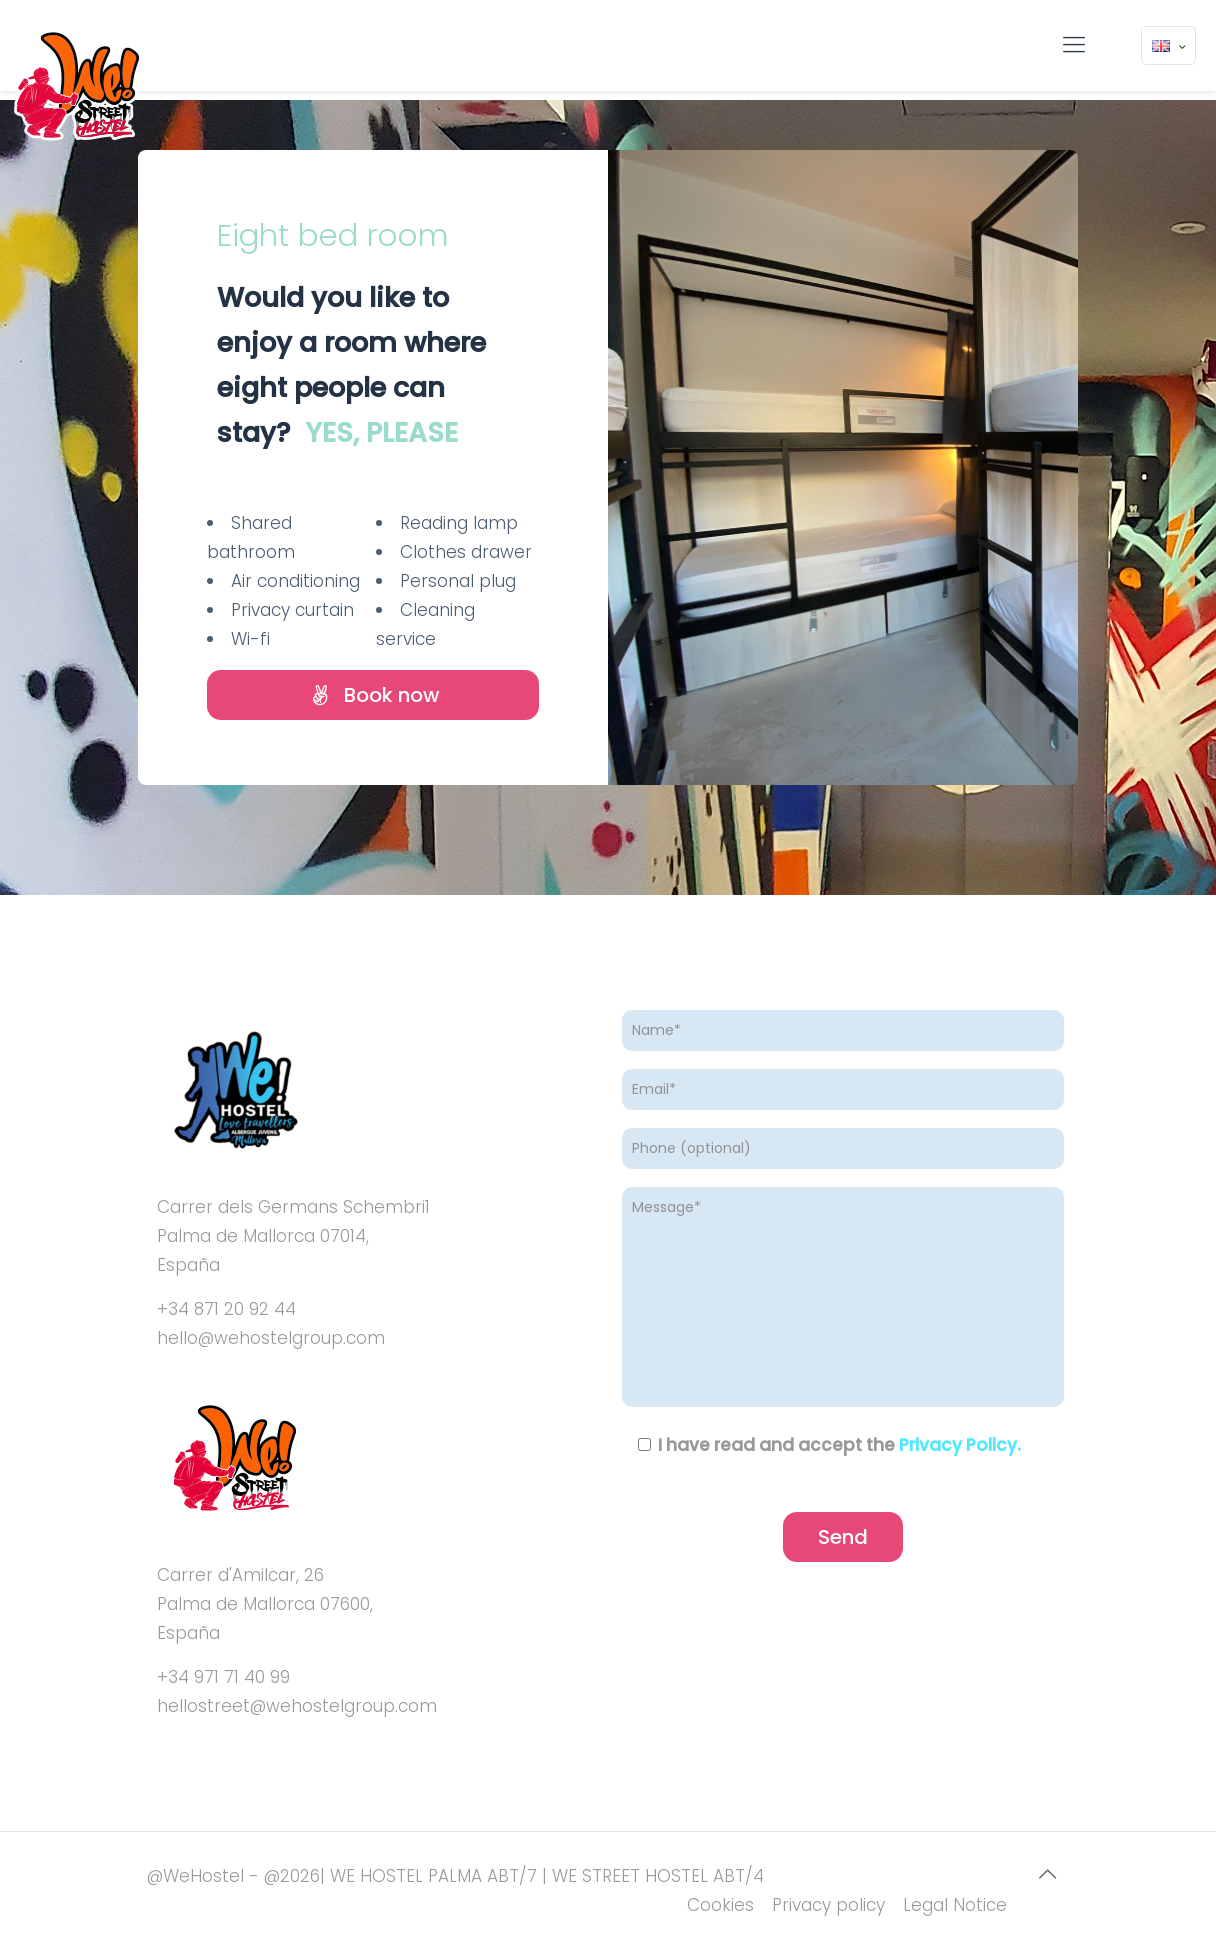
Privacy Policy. (960, 1445)
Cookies (720, 1905)
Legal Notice (955, 1905)
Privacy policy (828, 1905)
